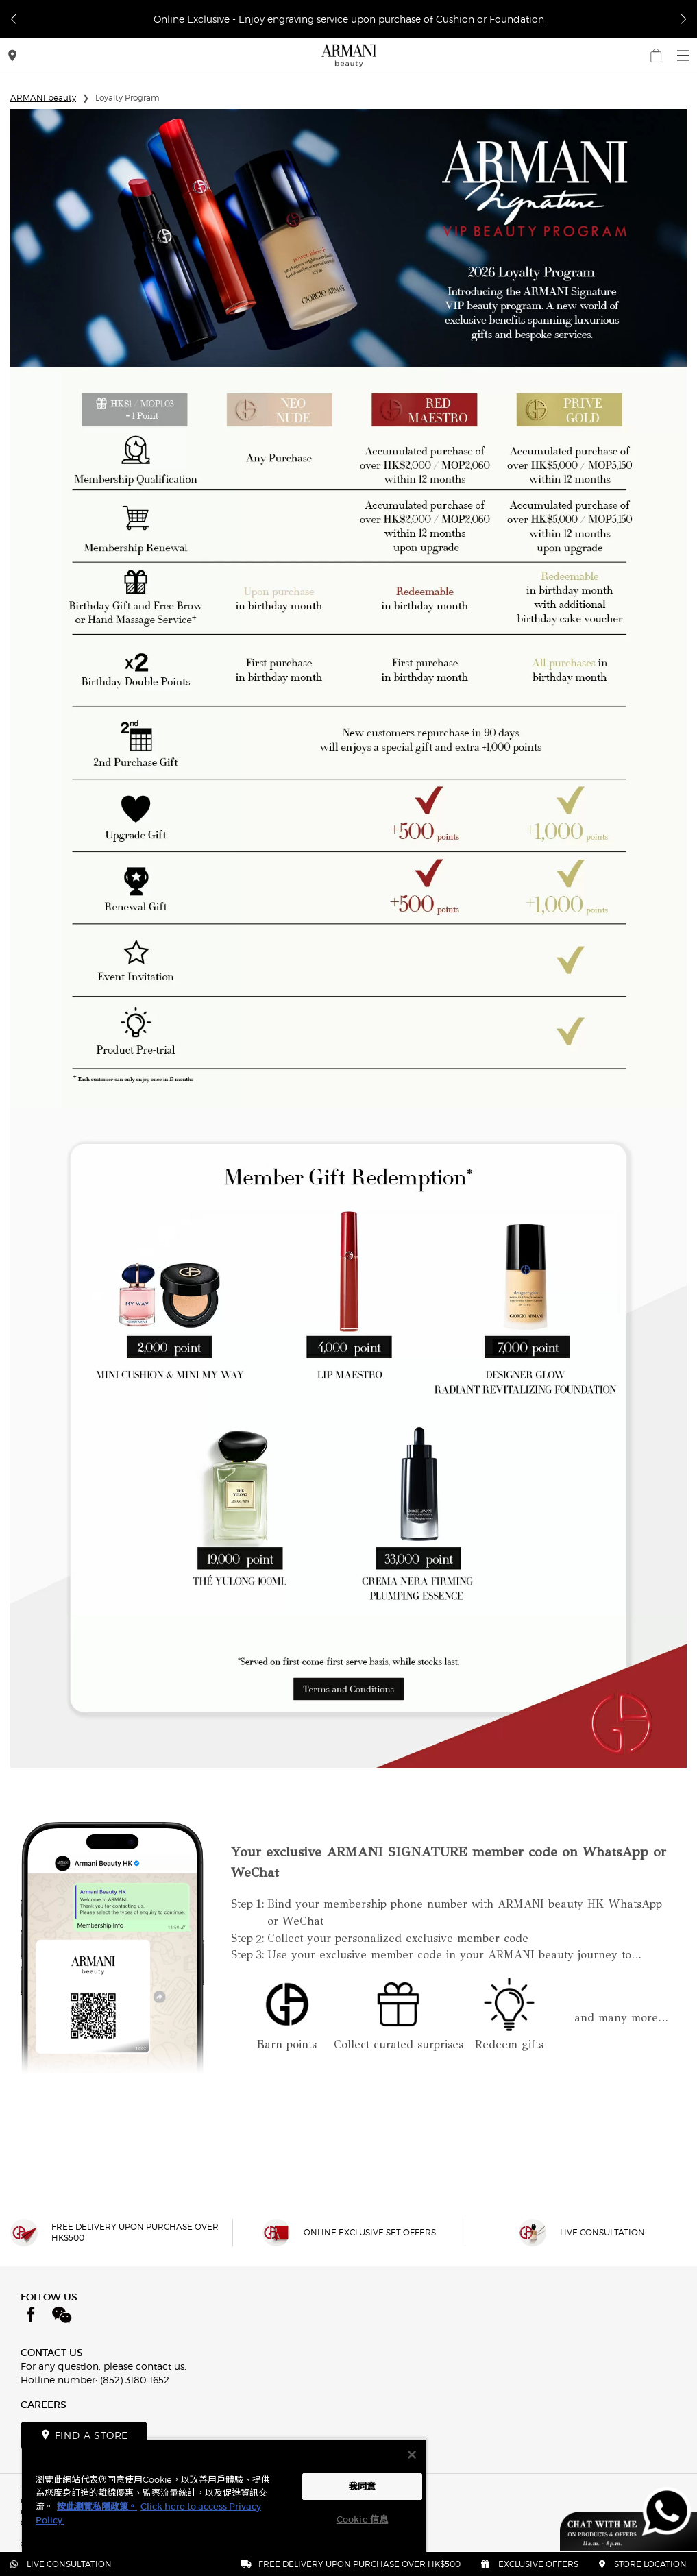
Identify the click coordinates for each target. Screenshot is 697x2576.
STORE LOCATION (643, 2564)
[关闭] (412, 2455)
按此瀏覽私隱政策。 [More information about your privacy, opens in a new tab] (97, 2506)
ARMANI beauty (43, 98)
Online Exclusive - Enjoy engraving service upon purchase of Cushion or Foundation (349, 19)
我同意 (362, 2486)
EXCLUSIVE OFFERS (529, 2564)
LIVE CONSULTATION (61, 2564)
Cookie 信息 (362, 2519)
